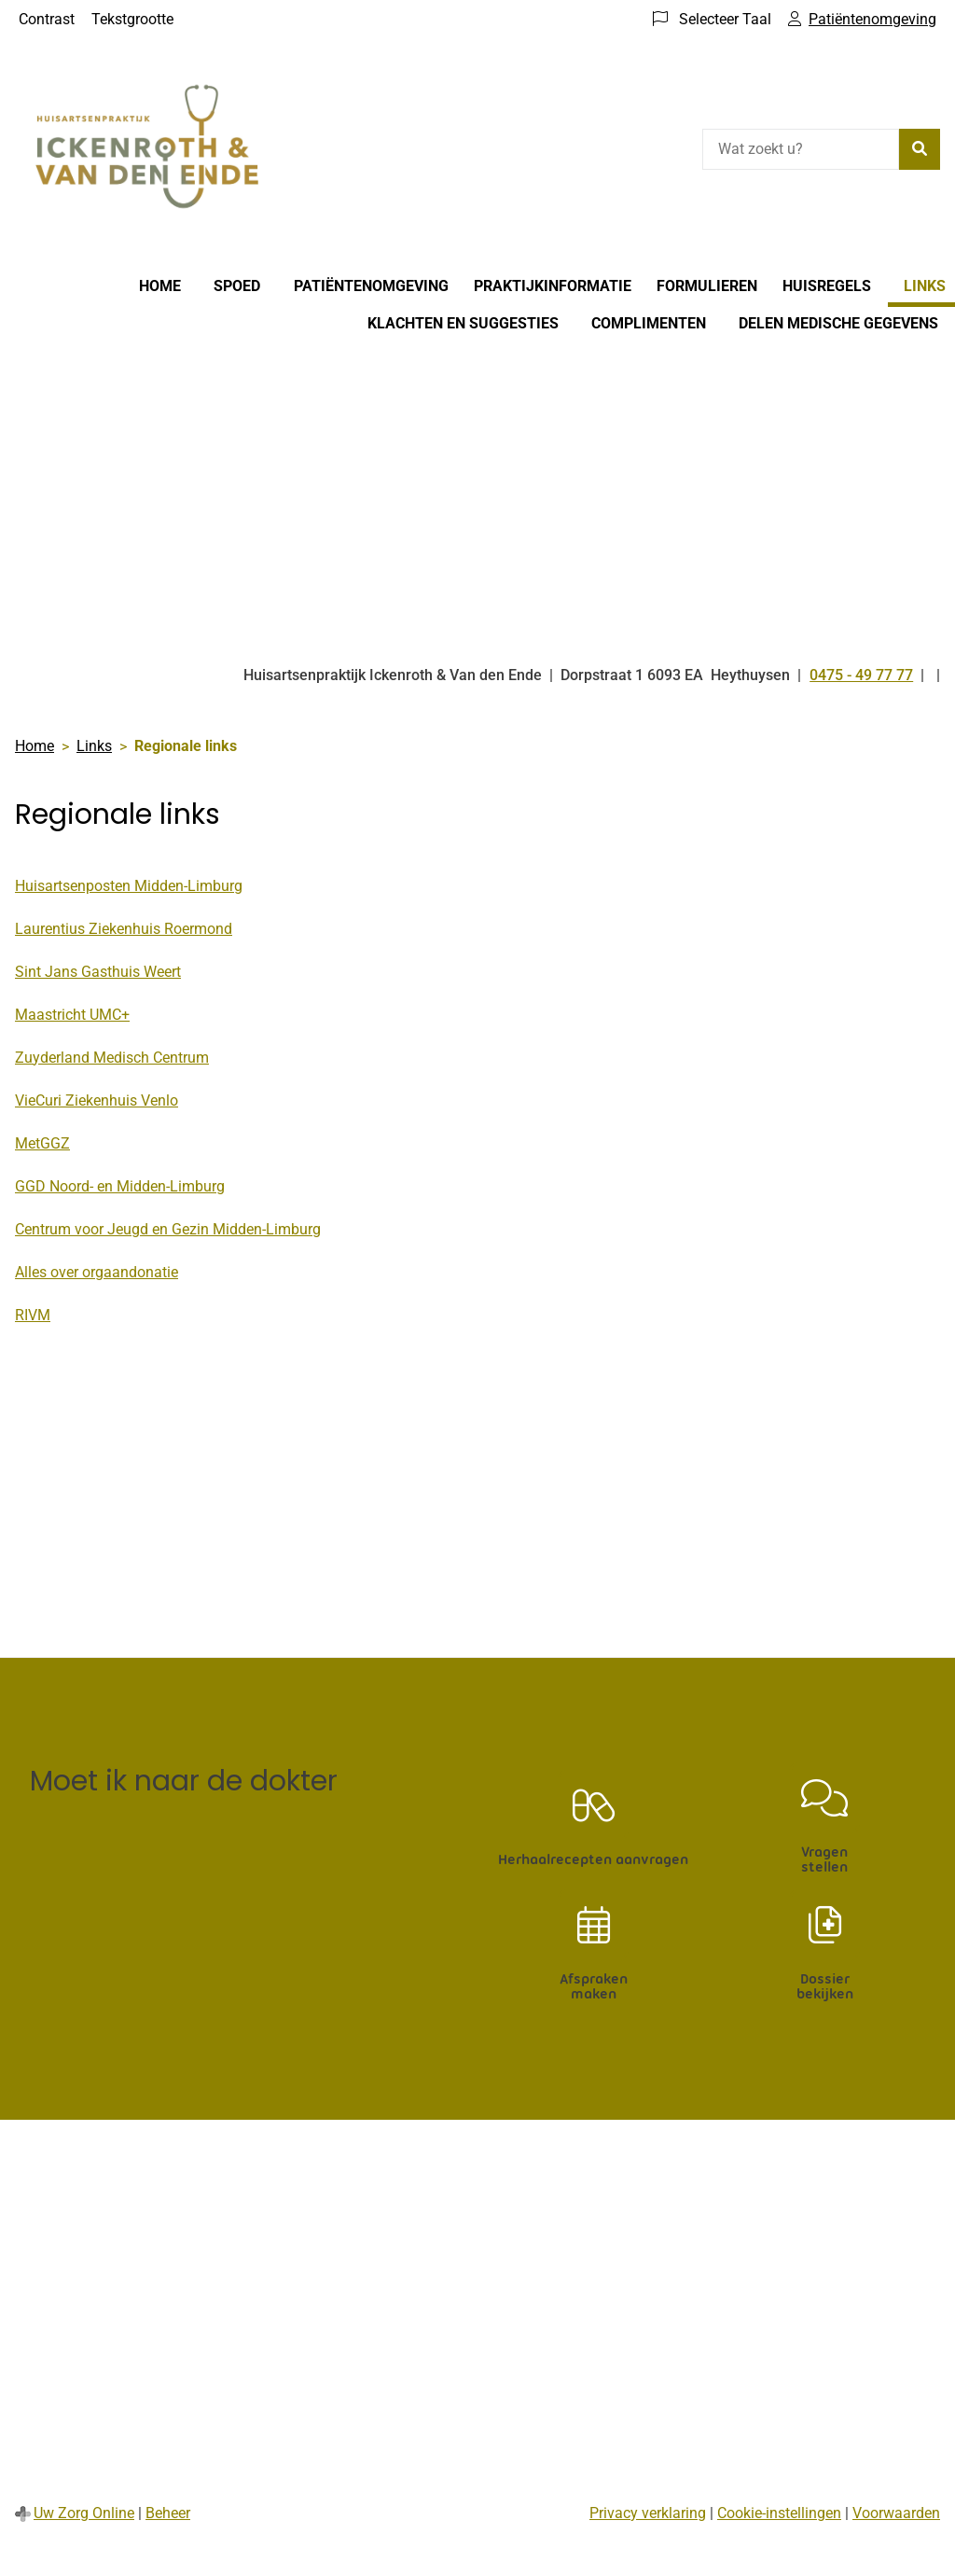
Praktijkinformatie (552, 286)
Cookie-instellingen (779, 2513)
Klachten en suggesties (463, 323)
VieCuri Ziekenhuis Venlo (96, 1100)
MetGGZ (42, 1143)
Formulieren (707, 286)
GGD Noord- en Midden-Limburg (120, 1186)
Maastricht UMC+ (72, 1014)
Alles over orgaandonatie (96, 1272)
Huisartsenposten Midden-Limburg (128, 886)
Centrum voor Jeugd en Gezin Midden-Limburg (168, 1229)
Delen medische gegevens (838, 323)
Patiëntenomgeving (371, 286)
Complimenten (648, 323)
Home (160, 286)
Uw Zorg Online (84, 2513)
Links (925, 286)
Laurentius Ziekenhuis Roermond (123, 929)
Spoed (237, 286)
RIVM (32, 1315)
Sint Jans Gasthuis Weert (98, 972)
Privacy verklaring (647, 2513)
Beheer (167, 2513)
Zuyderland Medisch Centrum (112, 1057)
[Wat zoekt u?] (800, 149)
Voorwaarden (896, 2513)
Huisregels (826, 286)
